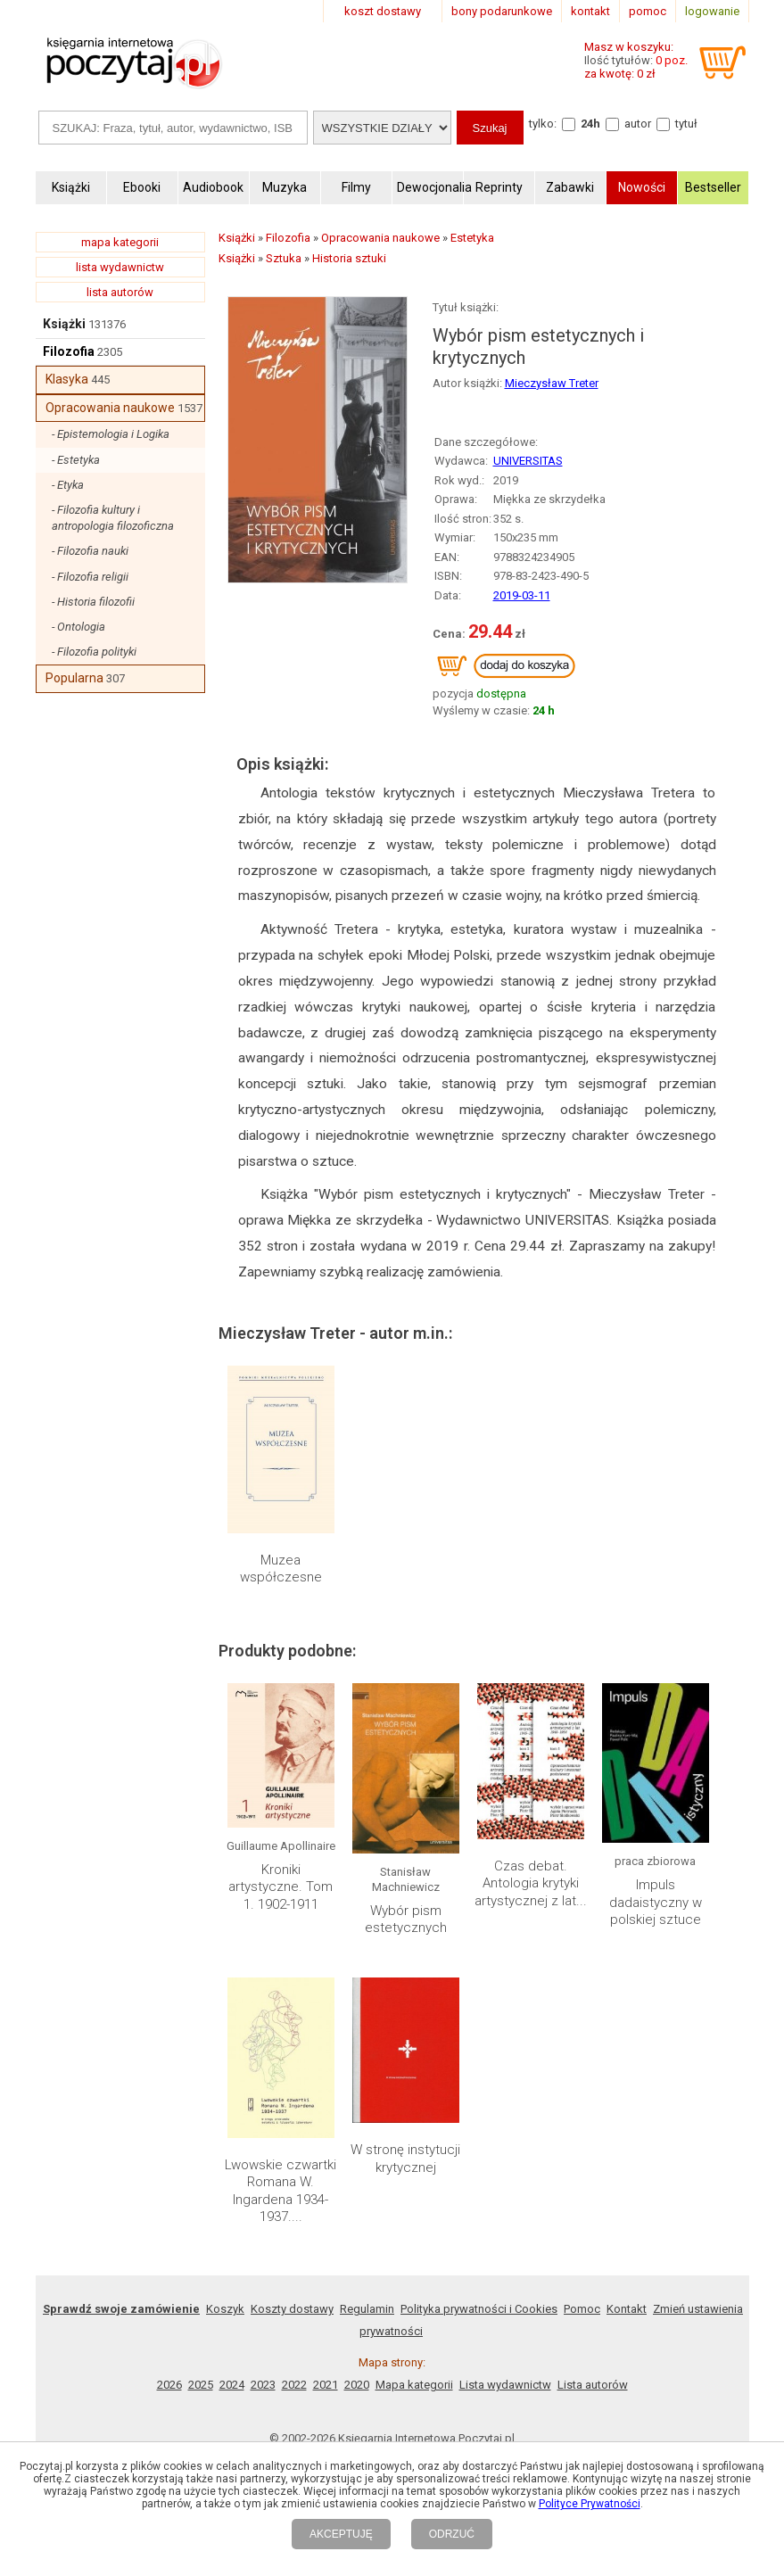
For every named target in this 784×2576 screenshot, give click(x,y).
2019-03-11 (521, 595)
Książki (64, 324)
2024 (231, 2384)
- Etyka (68, 484)
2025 (200, 2384)
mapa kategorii (120, 242)
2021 (325, 2384)
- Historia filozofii (93, 601)
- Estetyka (76, 459)
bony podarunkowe (501, 11)
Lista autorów (592, 2384)
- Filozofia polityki (94, 651)
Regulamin (367, 2309)
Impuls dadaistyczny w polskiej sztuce (655, 1902)
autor (637, 123)
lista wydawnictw (120, 267)
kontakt (590, 11)
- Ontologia (78, 626)
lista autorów (120, 292)
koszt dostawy (382, 11)
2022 (294, 2384)
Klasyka (66, 379)
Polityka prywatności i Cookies (478, 2309)
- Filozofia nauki (90, 550)
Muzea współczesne (281, 1569)
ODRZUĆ (452, 2534)
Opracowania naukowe (110, 407)
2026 (169, 2384)
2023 (263, 2384)
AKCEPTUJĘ (341, 2534)
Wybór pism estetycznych (406, 1919)
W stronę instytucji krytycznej (405, 2159)
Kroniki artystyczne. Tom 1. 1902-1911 (280, 1887)
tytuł (686, 123)
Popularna (74, 678)
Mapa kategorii (414, 2384)
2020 (356, 2384)
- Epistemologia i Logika (110, 434)
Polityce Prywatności (589, 2504)
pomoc (647, 11)
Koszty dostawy (292, 2309)
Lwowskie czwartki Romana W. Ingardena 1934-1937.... (280, 2191)
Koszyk (225, 2309)
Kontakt (627, 2309)
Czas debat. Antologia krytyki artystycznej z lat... (531, 1883)
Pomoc (582, 2309)
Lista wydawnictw (505, 2384)
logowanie (712, 11)
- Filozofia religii (90, 576)
